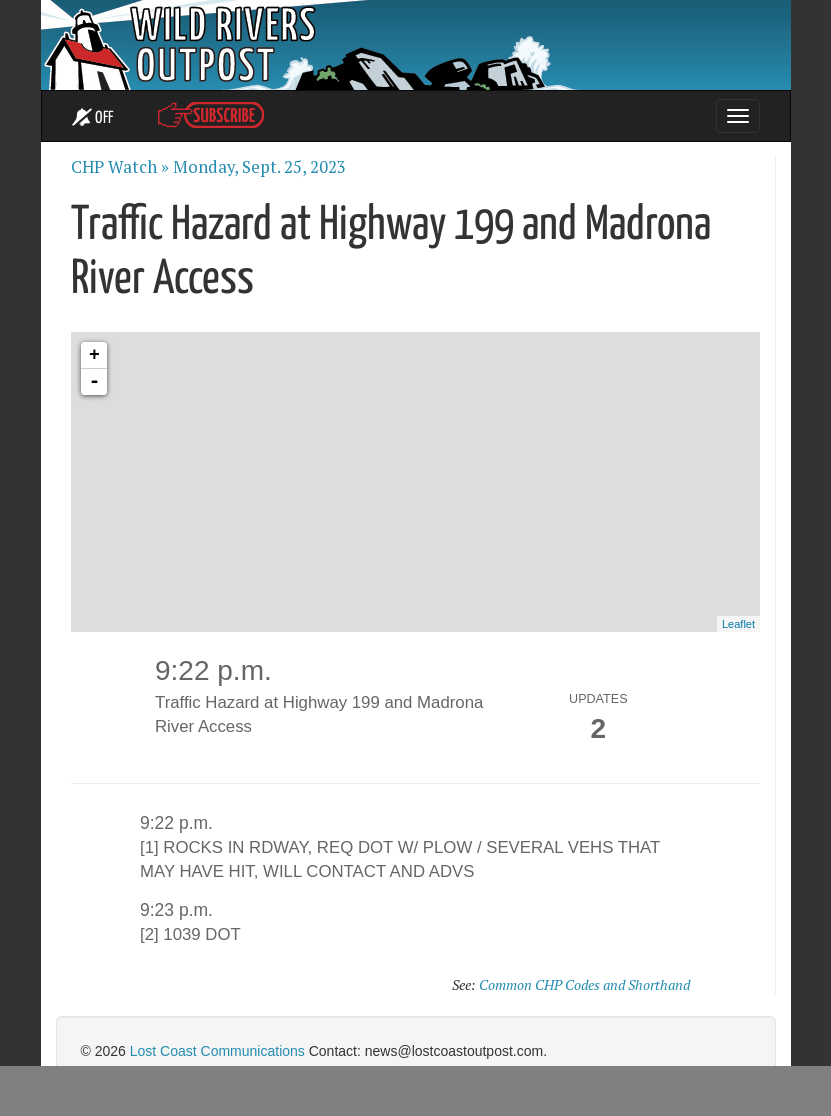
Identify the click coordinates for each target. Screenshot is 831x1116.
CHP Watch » (120, 167)
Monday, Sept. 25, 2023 (259, 167)
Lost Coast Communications (217, 1051)
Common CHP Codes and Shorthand (584, 984)
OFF (92, 118)
